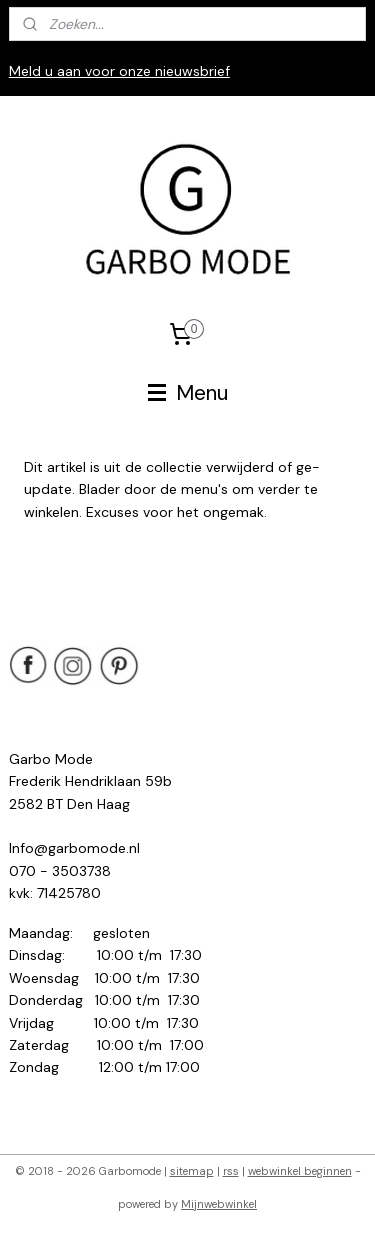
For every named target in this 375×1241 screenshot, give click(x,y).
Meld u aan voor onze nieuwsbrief (119, 71)
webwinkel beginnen (300, 1171)
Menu (188, 393)
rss (231, 1171)
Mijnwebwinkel (219, 1204)
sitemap (192, 1171)
